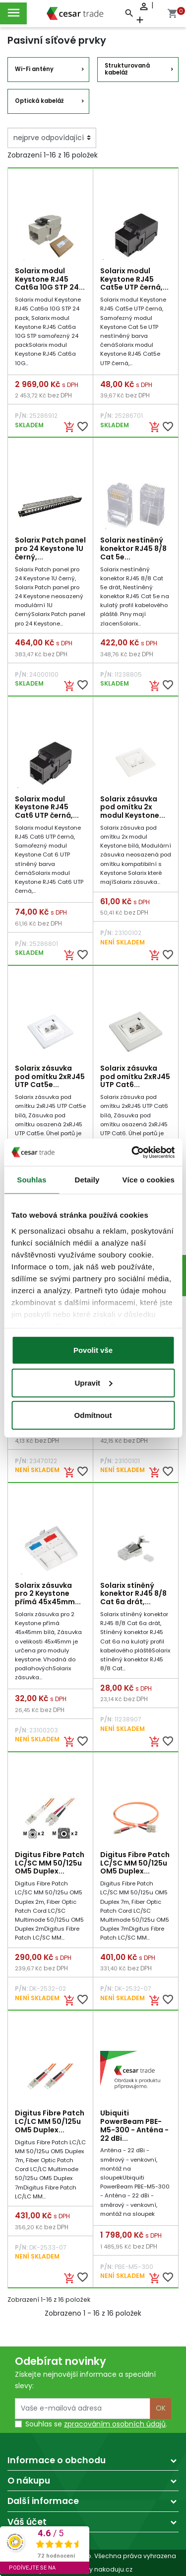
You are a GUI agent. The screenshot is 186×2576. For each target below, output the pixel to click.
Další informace (43, 2501)
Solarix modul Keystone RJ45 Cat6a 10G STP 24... (50, 279)
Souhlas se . (96, 2424)
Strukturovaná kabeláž (127, 69)
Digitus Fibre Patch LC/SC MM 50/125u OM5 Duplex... (49, 1863)
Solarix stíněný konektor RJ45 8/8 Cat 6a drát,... (133, 1593)
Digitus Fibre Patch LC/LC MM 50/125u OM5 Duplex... (49, 2121)
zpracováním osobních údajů (115, 2424)
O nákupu (28, 2481)
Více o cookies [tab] (148, 1179)
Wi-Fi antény (34, 69)
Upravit (93, 1382)
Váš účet (27, 2522)
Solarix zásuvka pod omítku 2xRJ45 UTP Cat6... (135, 1076)
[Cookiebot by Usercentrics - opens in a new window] (132, 1152)
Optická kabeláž (39, 101)
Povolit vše (93, 1350)
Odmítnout (93, 1415)
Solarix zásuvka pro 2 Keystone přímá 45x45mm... (48, 1593)
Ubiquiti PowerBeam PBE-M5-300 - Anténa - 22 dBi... (134, 2125)
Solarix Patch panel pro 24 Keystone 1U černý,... (50, 548)
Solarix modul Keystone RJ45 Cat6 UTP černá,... (47, 807)
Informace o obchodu (56, 2460)
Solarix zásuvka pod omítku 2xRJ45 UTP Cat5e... (50, 1076)
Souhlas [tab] (31, 1179)
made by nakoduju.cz (93, 2569)
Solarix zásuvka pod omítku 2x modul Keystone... (132, 807)
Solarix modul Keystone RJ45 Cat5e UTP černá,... (134, 279)
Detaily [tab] (87, 1179)
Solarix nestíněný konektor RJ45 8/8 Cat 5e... (133, 548)
